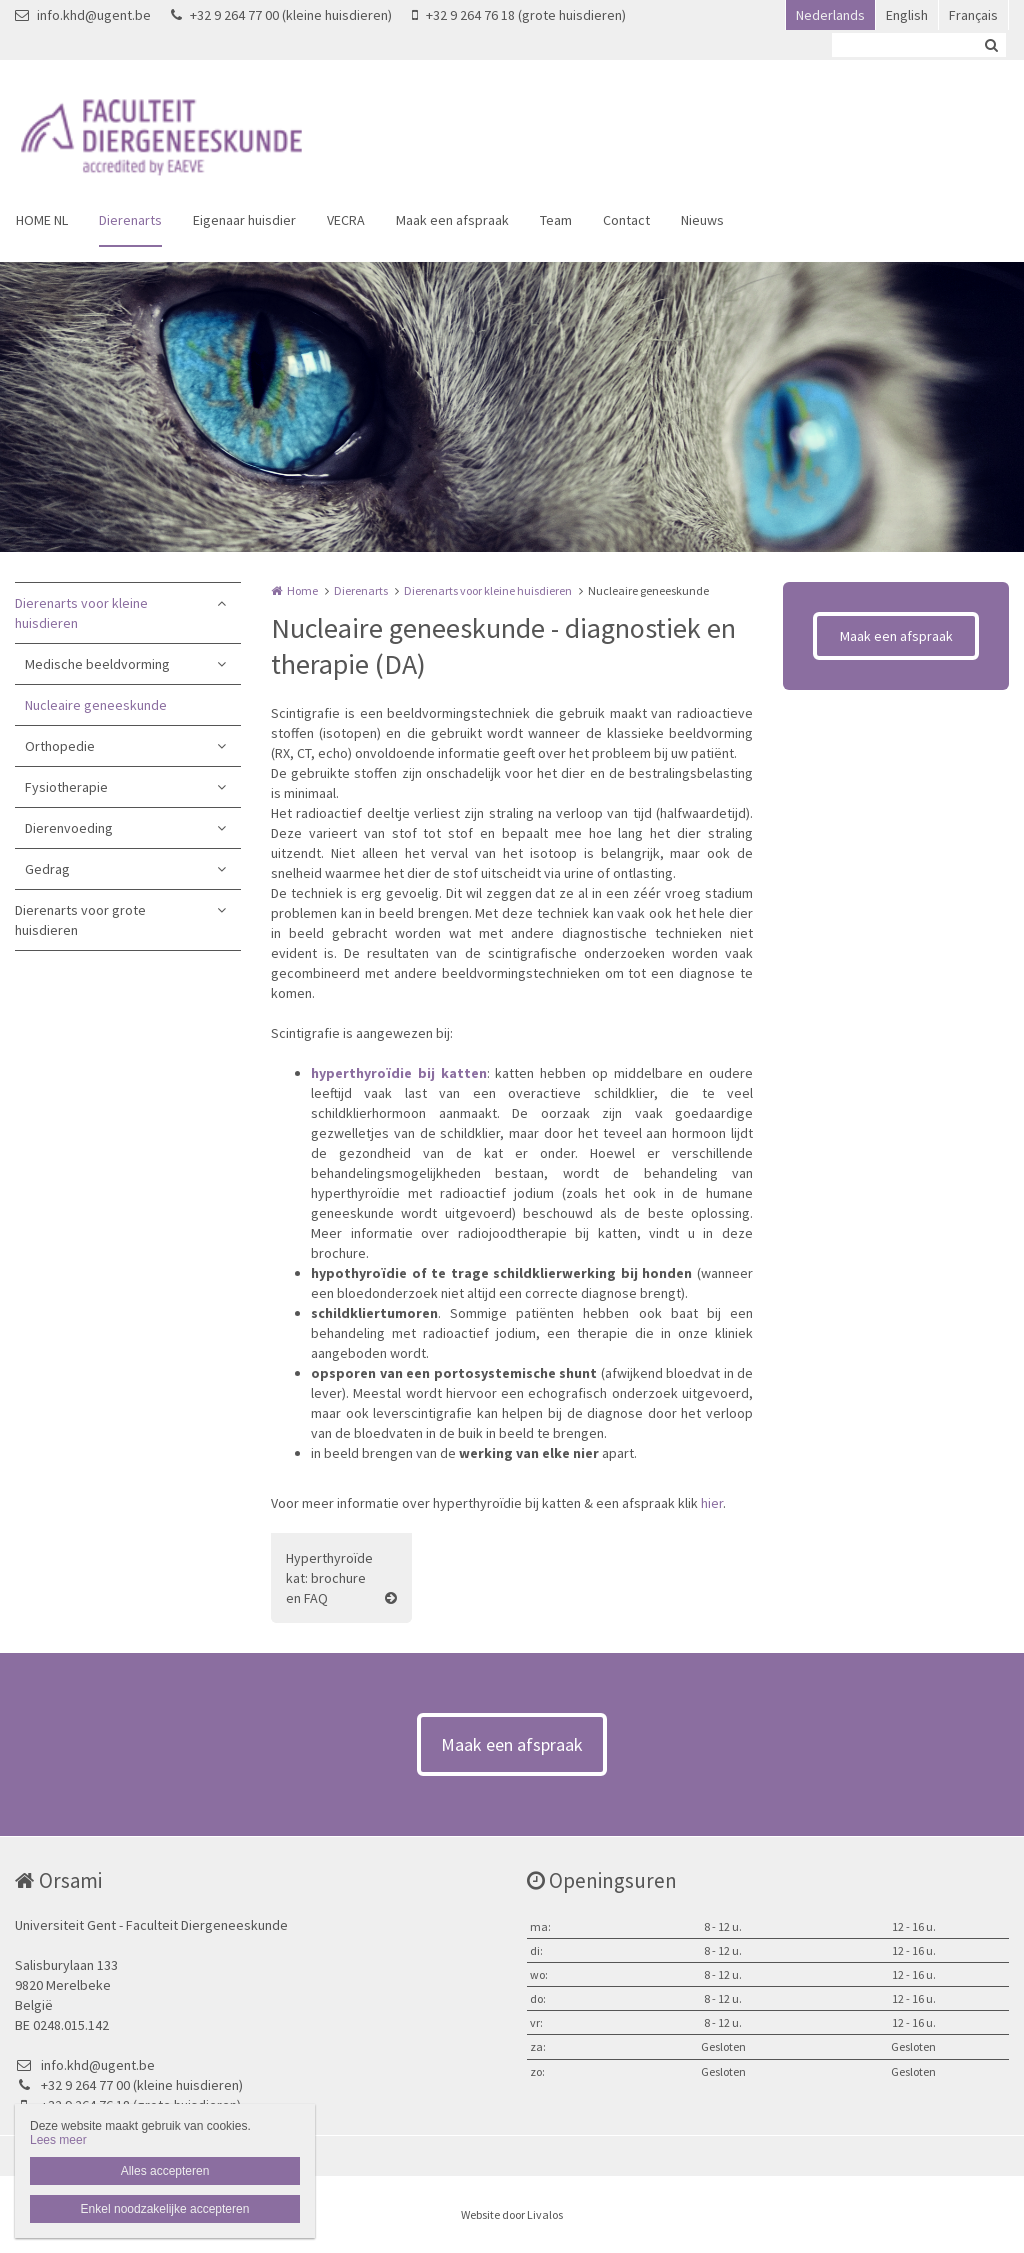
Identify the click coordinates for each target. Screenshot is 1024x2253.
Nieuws (702, 220)
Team (556, 220)
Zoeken (991, 45)
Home (302, 590)
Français (973, 15)
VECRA (346, 220)
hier (712, 1503)
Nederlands (830, 15)
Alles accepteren (165, 2171)
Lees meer (58, 2140)
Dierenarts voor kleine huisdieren (81, 613)
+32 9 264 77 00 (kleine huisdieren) (281, 15)
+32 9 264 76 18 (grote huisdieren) (519, 15)
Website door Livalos (512, 2214)
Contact (626, 220)
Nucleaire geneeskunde (96, 705)
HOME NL (42, 220)
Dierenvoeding (69, 828)
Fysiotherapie (66, 787)
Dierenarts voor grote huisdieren (80, 920)
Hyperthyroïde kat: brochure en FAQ (329, 1578)
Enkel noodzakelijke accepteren (165, 2209)
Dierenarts (130, 220)
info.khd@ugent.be (83, 15)
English (907, 15)
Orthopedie (60, 746)
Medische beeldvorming (97, 664)
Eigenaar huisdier (244, 220)
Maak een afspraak (452, 220)
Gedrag (47, 869)
